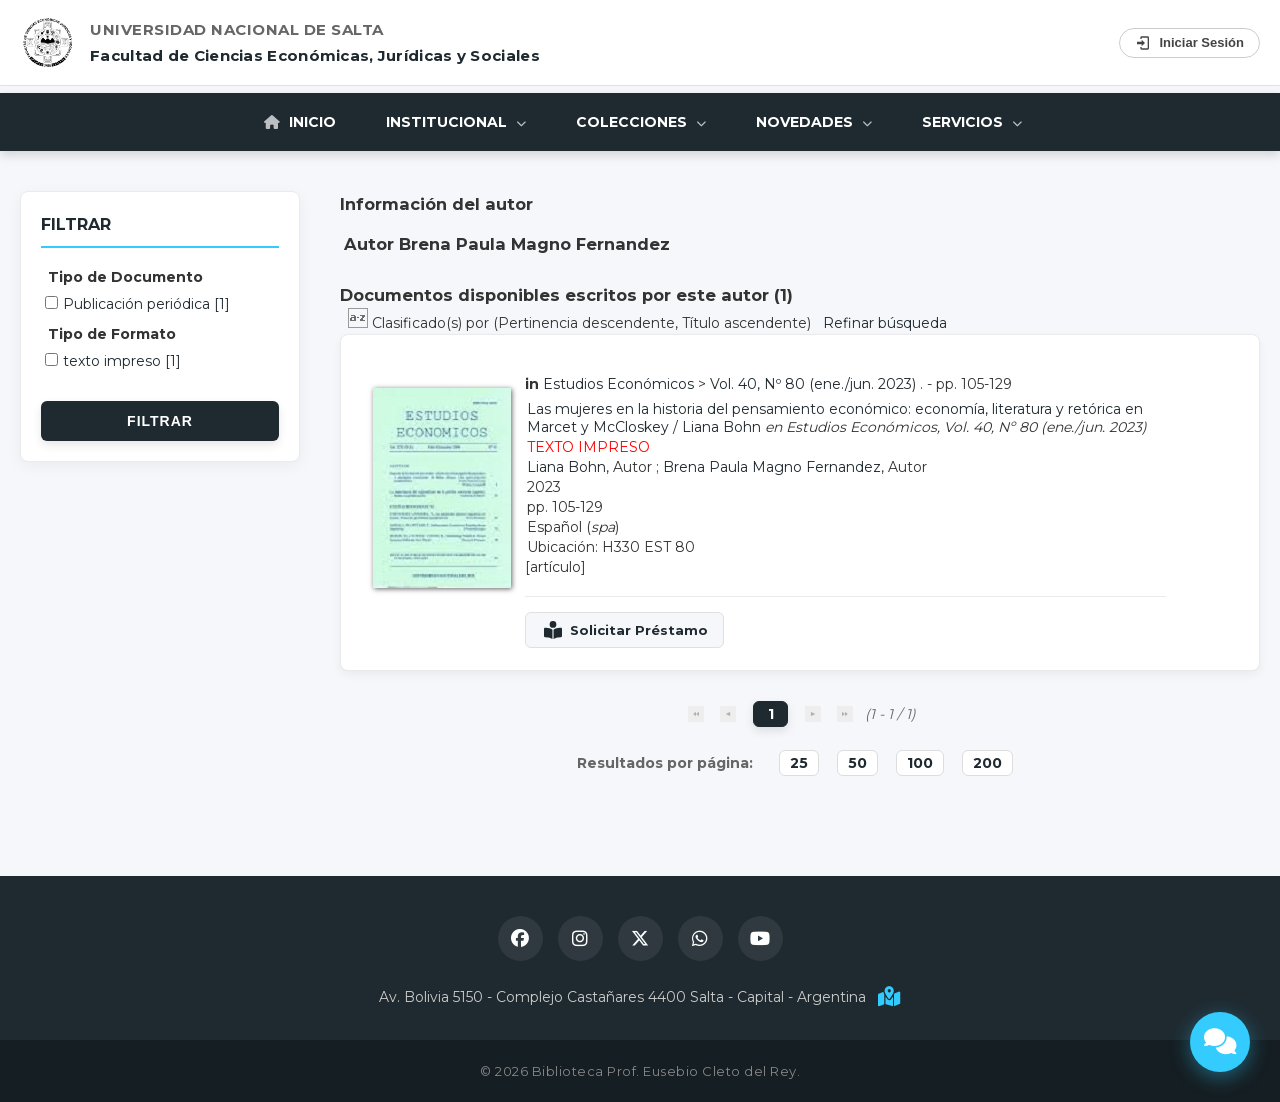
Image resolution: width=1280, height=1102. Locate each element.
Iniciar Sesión (1189, 43)
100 (920, 763)
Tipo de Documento (125, 277)
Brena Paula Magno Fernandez (772, 467)
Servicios (972, 122)
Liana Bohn (721, 427)
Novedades (814, 122)
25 (799, 763)
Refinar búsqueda (885, 323)
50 (857, 763)
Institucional (456, 122)
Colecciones (641, 122)
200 (987, 763)
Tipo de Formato (112, 334)
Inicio (300, 122)
